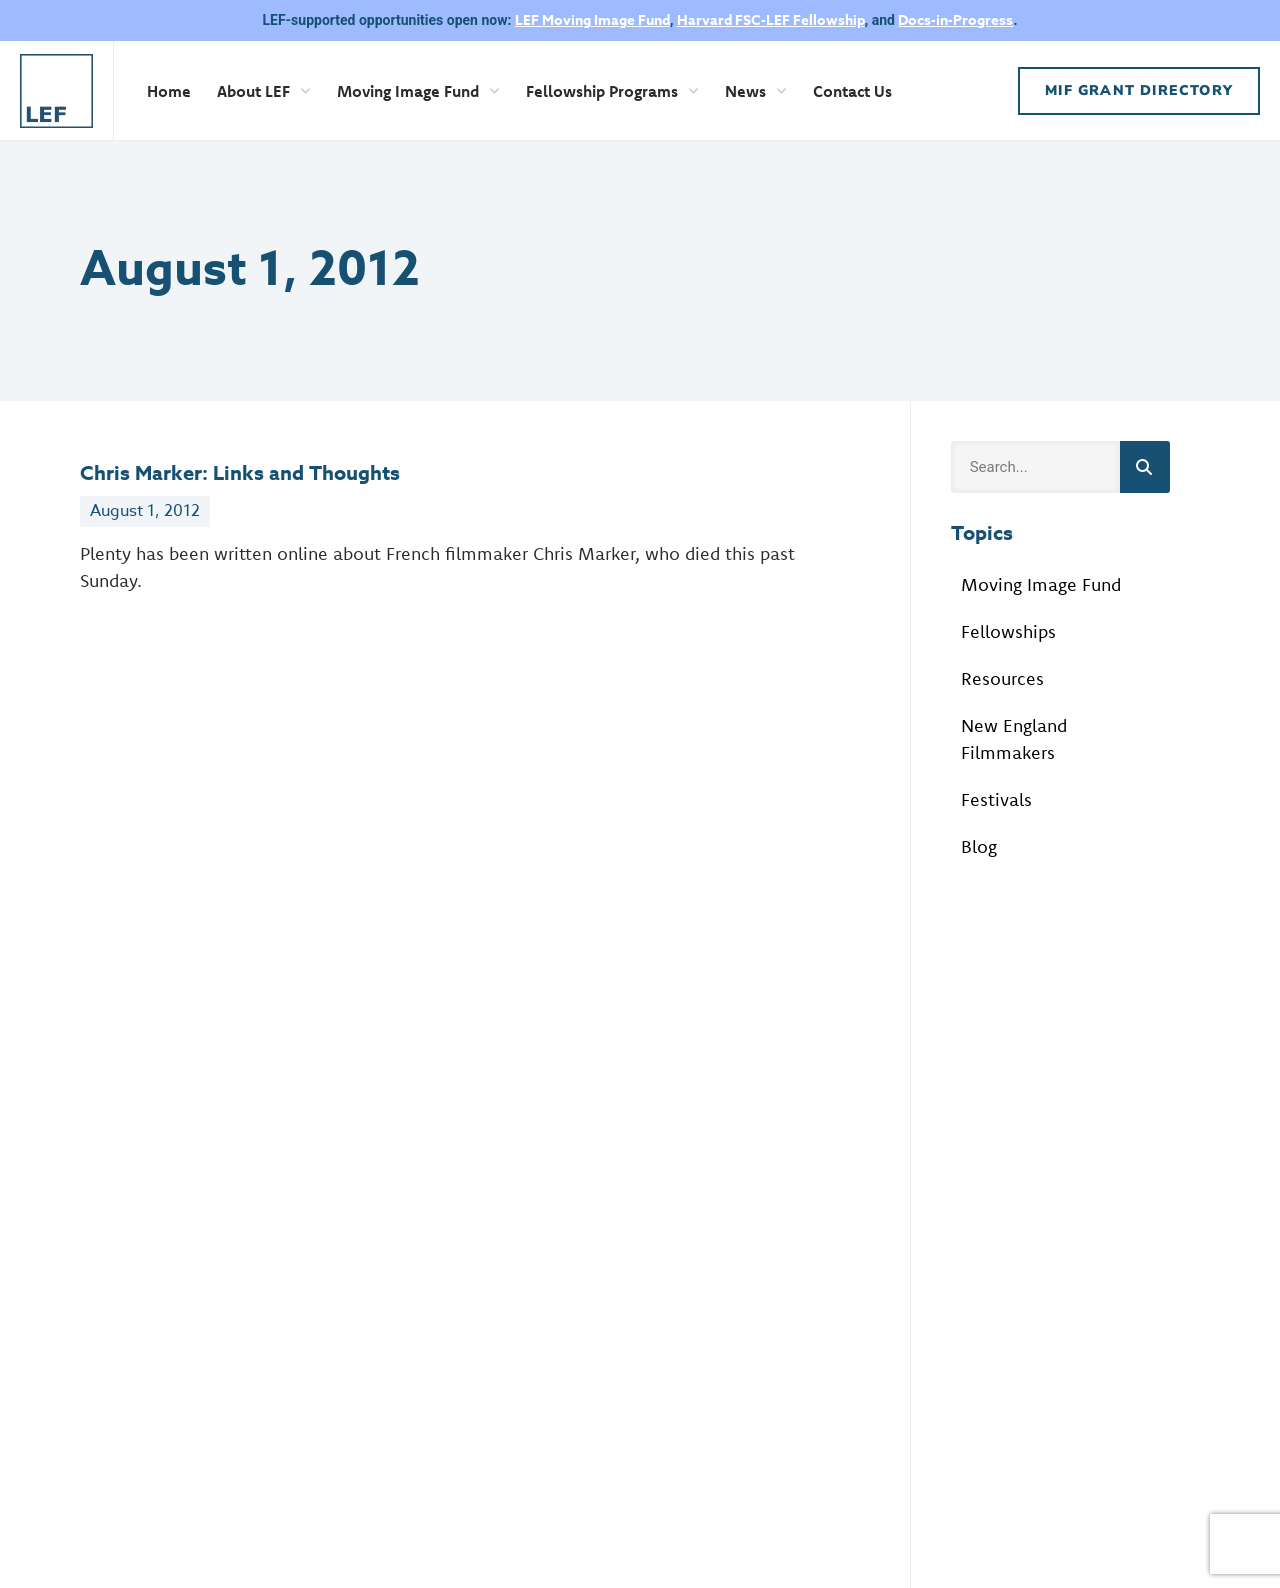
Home (169, 91)
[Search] (1145, 467)
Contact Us (852, 91)
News (756, 91)
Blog (979, 846)
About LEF (264, 91)
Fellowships (1008, 631)
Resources (1002, 678)
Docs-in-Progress (955, 20)
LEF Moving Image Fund (592, 20)
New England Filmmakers (1014, 739)
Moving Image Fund (418, 91)
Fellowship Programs (612, 91)
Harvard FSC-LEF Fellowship (771, 20)
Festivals (996, 799)
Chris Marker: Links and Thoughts (240, 472)
